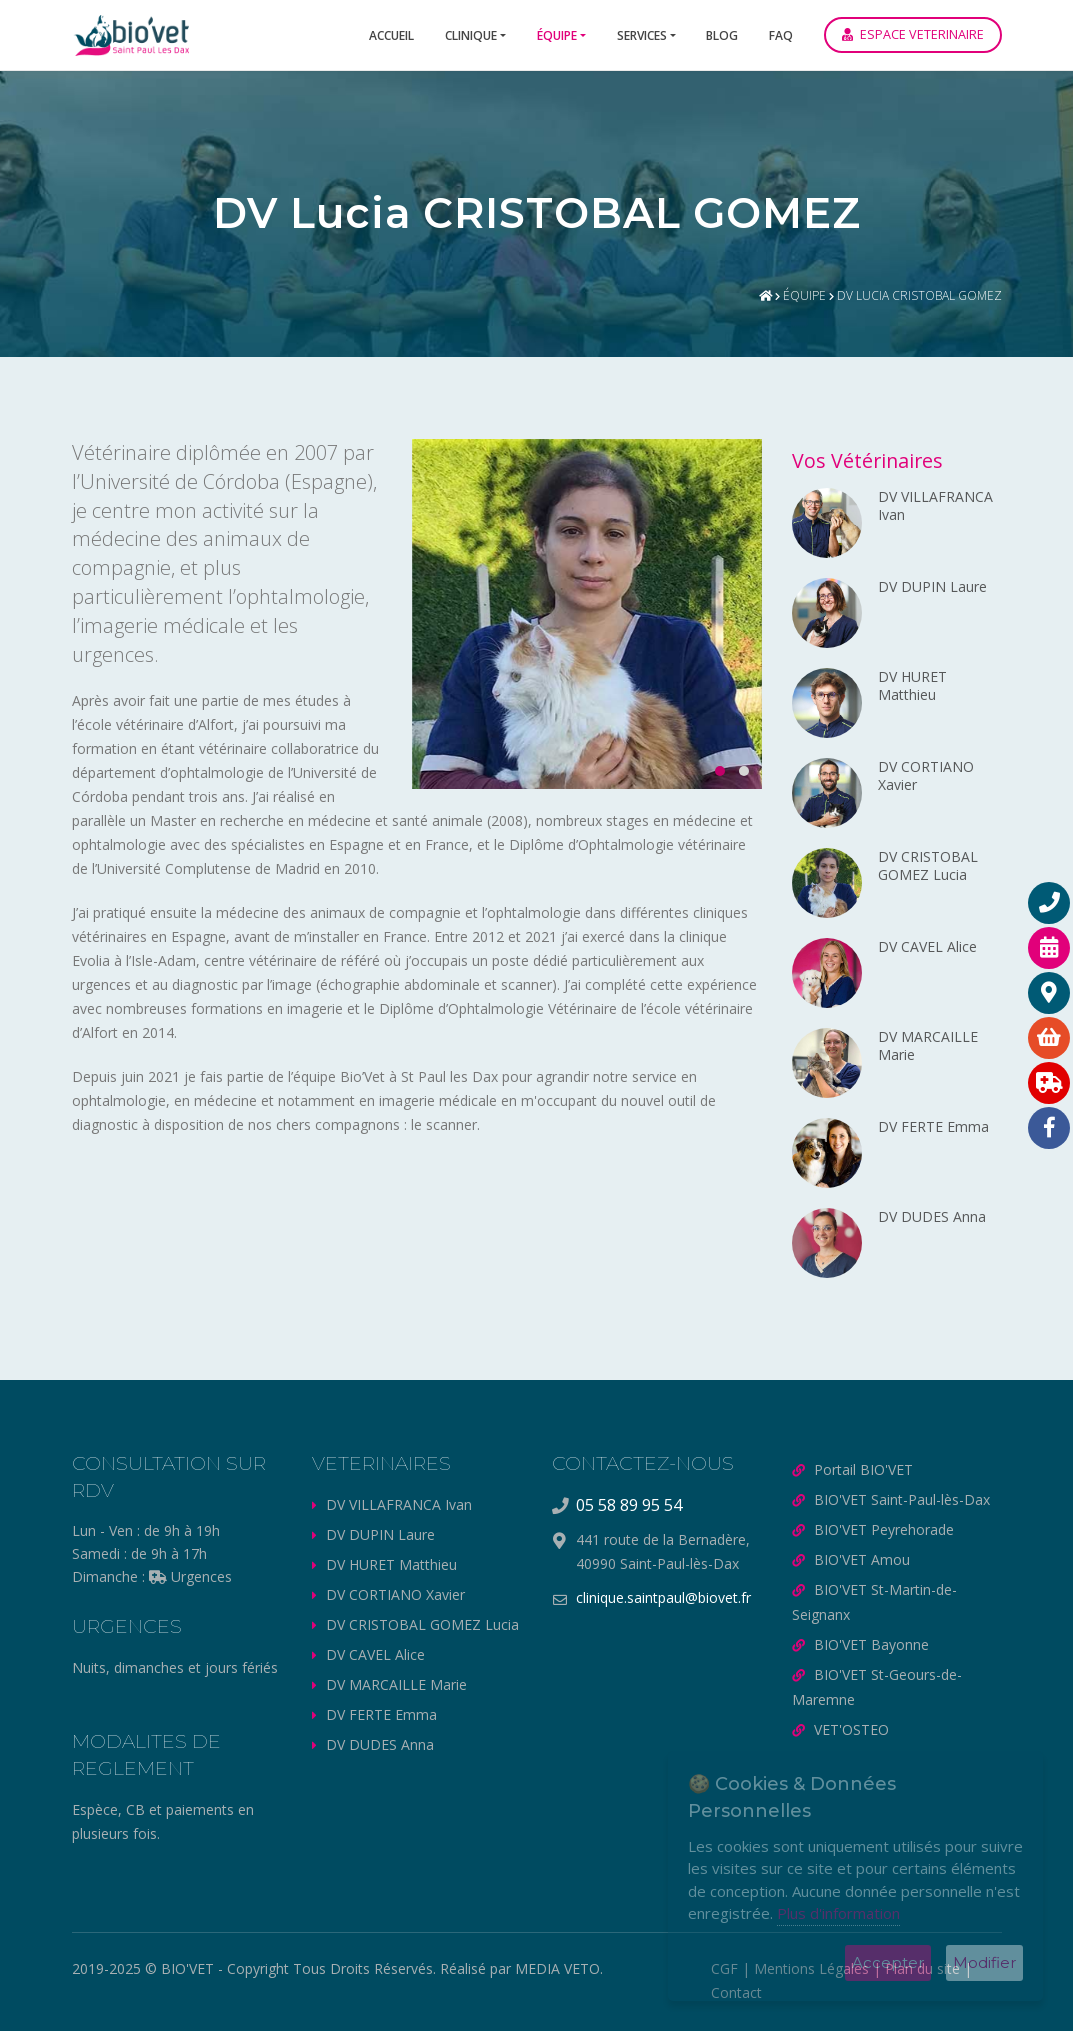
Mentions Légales (811, 1968)
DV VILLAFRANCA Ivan (399, 1504)
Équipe (557, 35)
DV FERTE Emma (381, 1714)
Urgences (190, 1576)
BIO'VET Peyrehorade (884, 1529)
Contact (736, 1992)
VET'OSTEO (851, 1729)
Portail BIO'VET (863, 1469)
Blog (722, 35)
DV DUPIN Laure (380, 1534)
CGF (724, 1968)
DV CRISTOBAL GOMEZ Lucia (422, 1624)
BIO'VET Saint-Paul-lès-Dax (902, 1499)
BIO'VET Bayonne (871, 1644)
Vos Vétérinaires (867, 460)
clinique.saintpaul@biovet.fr (663, 1597)
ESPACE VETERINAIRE (913, 34)
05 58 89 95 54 (629, 1505)
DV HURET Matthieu (391, 1564)
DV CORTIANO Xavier (395, 1594)
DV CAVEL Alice (375, 1654)
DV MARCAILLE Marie (396, 1684)
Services (642, 35)
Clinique (471, 35)
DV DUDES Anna (380, 1744)
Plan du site (922, 1968)
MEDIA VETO (557, 1968)
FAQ (781, 35)
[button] (714, 771)
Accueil (391, 35)
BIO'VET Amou (862, 1559)
